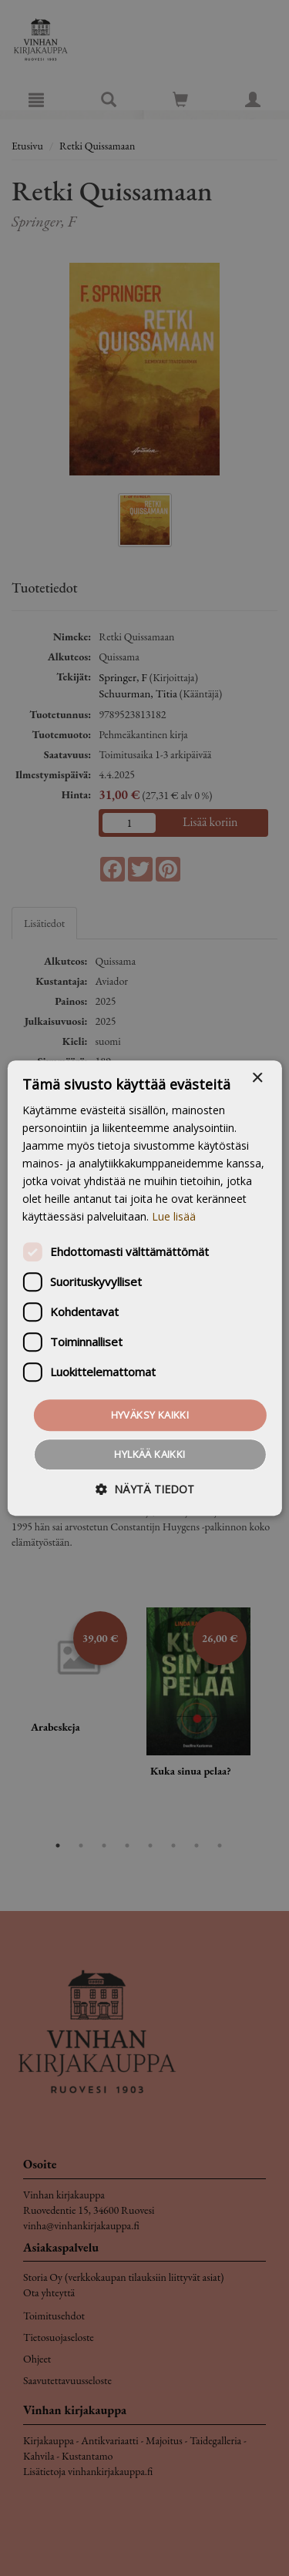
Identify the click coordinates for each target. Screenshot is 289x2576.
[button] (145, 1489)
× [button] (257, 1078)
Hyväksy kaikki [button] (150, 1415)
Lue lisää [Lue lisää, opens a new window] (174, 1217)
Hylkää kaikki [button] (149, 1454)
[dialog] (144, 1288)
